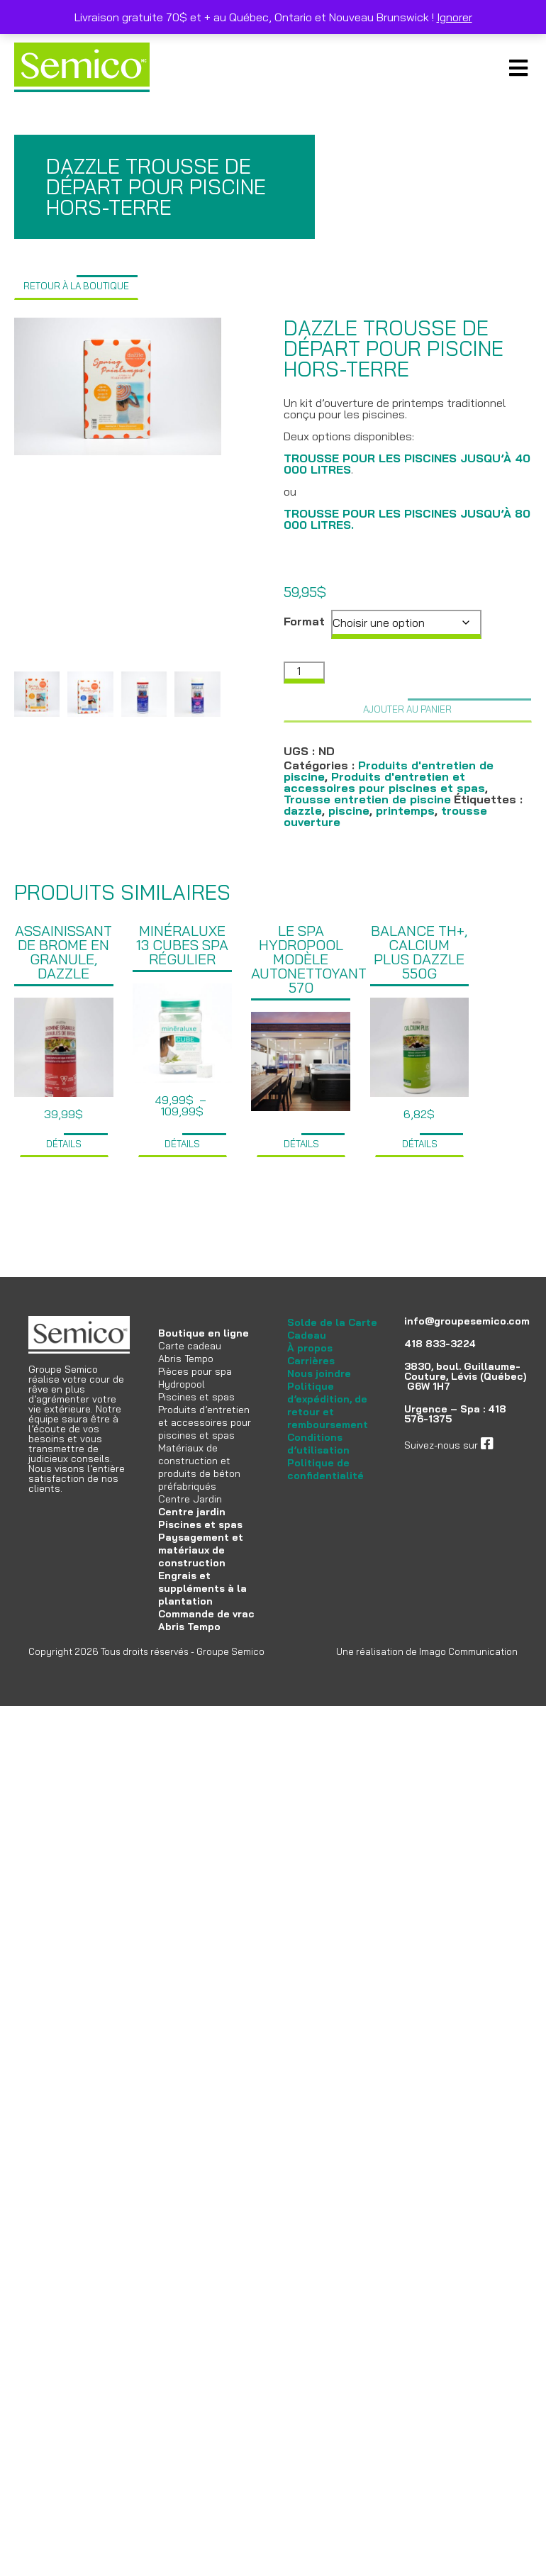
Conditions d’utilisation (318, 1443)
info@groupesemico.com (467, 1321)
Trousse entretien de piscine (367, 799)
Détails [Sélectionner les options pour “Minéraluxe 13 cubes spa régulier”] (182, 1143)
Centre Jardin (190, 1499)
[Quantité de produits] (304, 673)
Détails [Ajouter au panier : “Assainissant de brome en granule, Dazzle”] (64, 1143)
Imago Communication (468, 1651)
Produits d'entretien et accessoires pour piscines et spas (384, 782)
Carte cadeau (189, 1345)
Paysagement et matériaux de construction (200, 1550)
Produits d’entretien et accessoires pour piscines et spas (204, 1422)
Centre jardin (191, 1511)
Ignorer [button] (454, 17)
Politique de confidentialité (325, 1469)
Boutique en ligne (203, 1333)
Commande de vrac (206, 1613)
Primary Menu (518, 67)
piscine (348, 810)
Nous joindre (319, 1373)
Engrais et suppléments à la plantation (202, 1588)
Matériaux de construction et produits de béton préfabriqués (199, 1467)
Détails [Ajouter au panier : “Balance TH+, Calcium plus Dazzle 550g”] (420, 1143)
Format (304, 621)
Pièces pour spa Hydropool (195, 1377)
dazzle (303, 810)
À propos (310, 1348)
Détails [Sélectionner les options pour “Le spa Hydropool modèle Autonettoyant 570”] (301, 1143)
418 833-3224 (440, 1343)
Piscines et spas (196, 1396)
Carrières (311, 1360)
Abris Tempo (185, 1358)
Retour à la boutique (76, 285)
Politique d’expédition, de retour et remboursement (327, 1405)
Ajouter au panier (407, 709)
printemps (405, 810)
